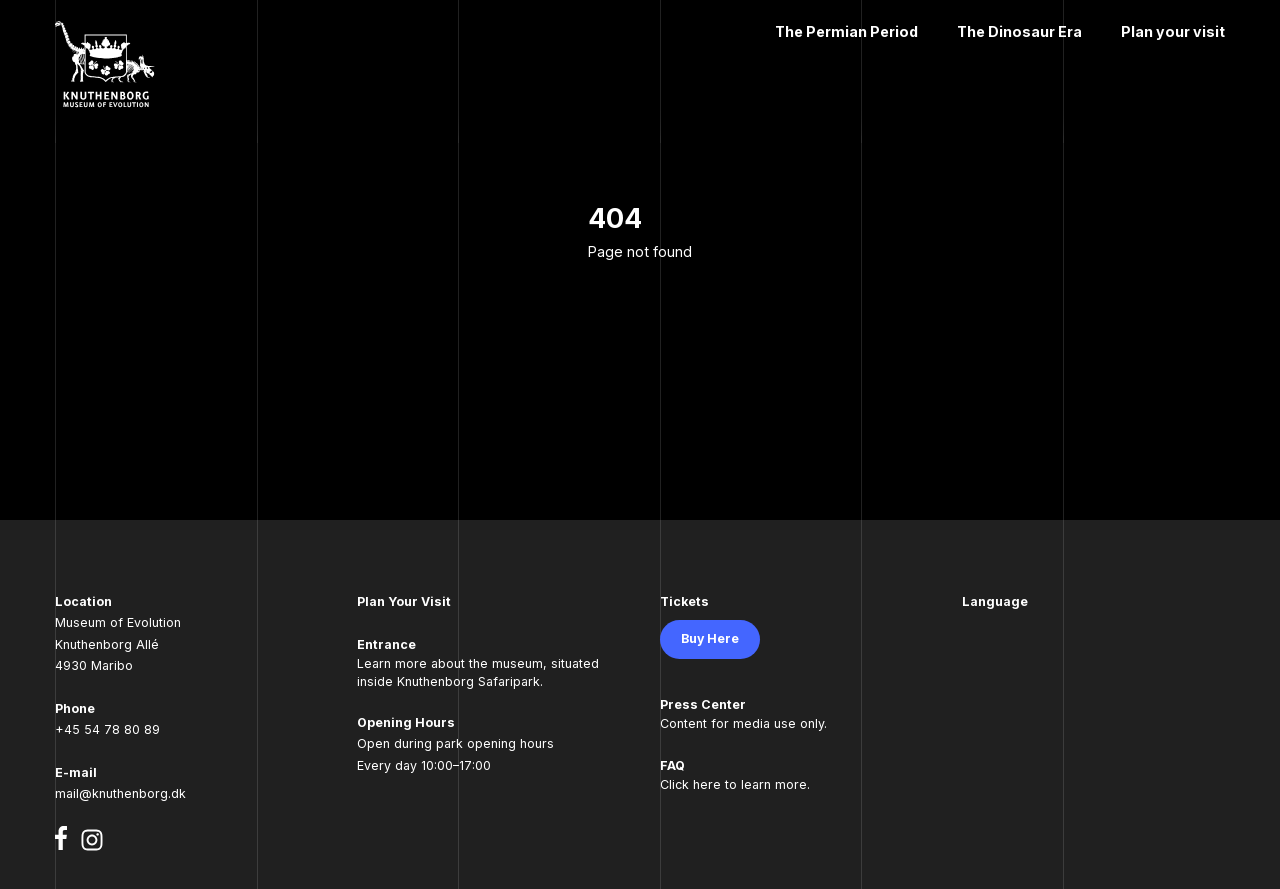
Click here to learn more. (735, 784)
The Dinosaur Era (1019, 31)
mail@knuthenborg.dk (120, 793)
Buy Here (710, 638)
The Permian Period (846, 31)
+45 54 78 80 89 (107, 729)
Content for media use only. (743, 723)
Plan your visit (1173, 31)
